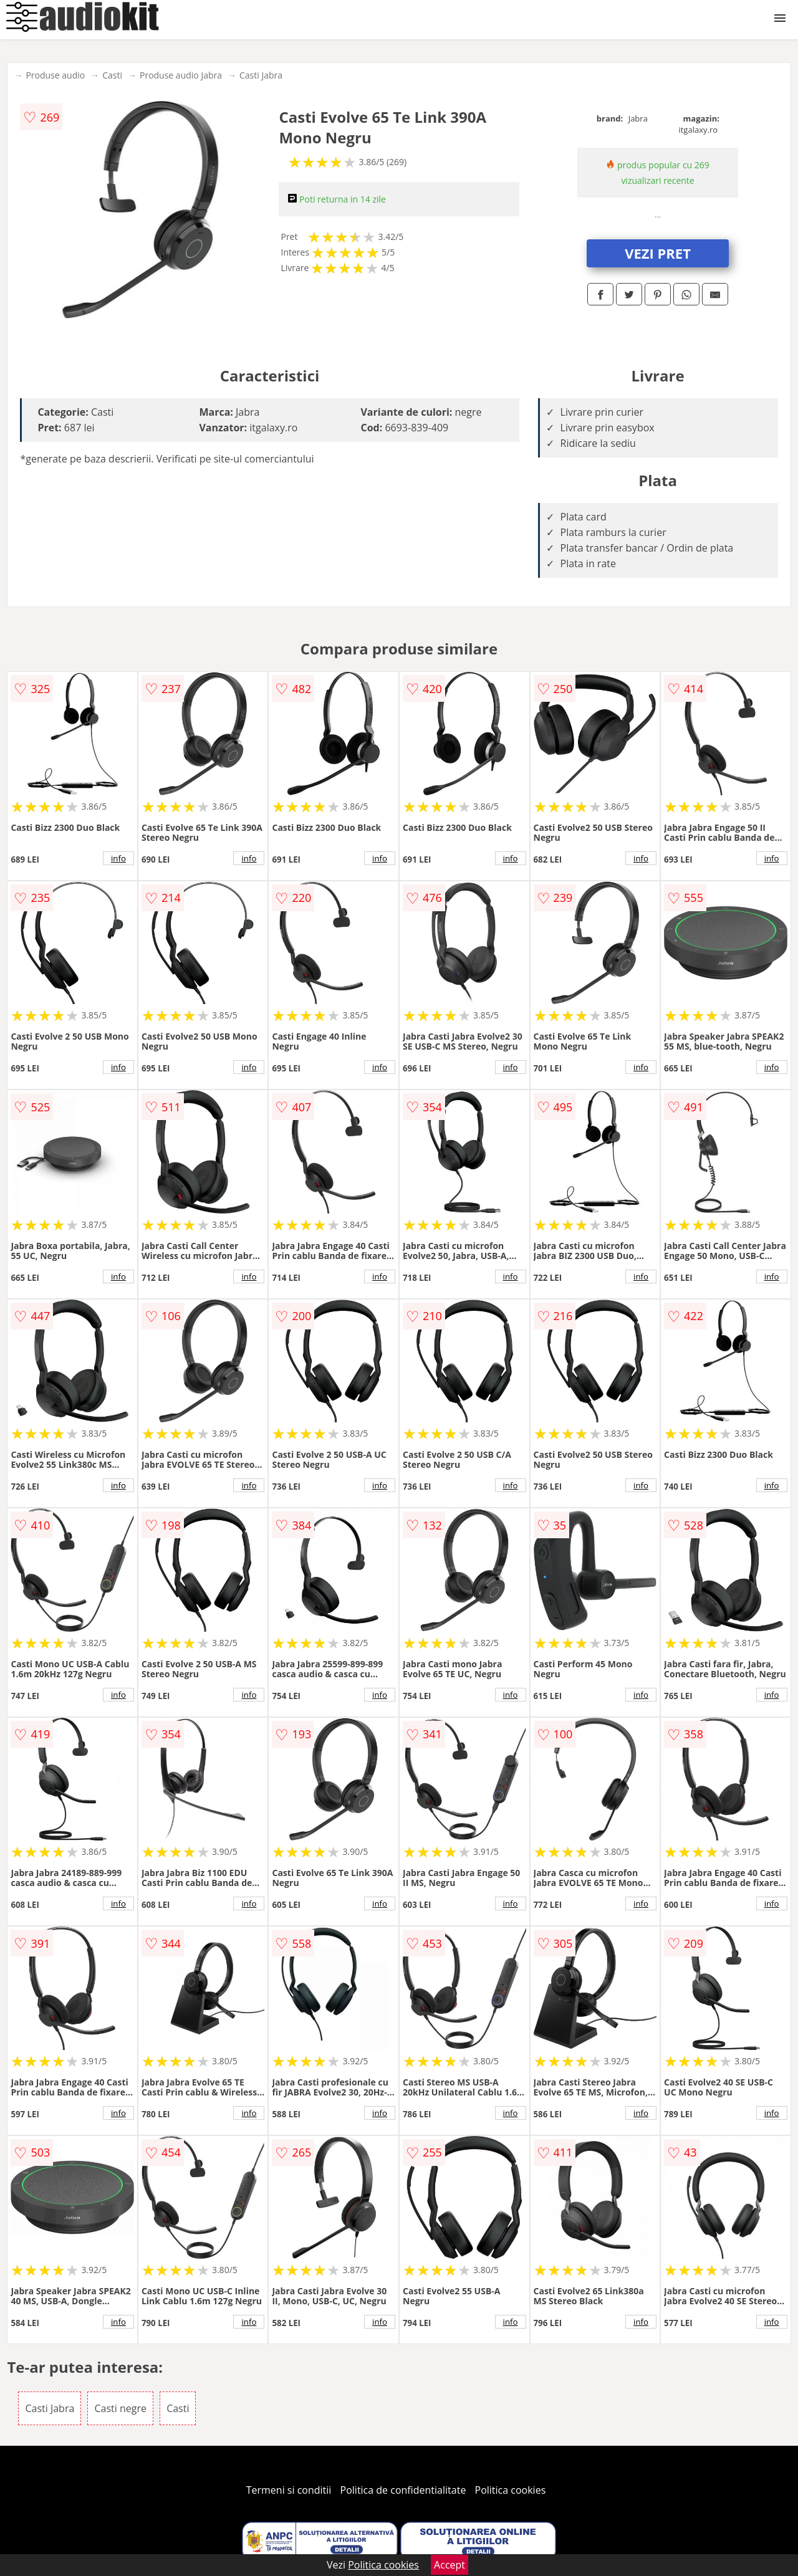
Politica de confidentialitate (403, 2490)
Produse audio (55, 75)
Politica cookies (510, 2490)
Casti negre (120, 2408)
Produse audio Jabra (181, 75)
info (118, 858)
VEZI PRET (658, 253)
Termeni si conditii (289, 2490)
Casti (112, 75)
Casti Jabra (260, 75)
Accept (449, 2565)
